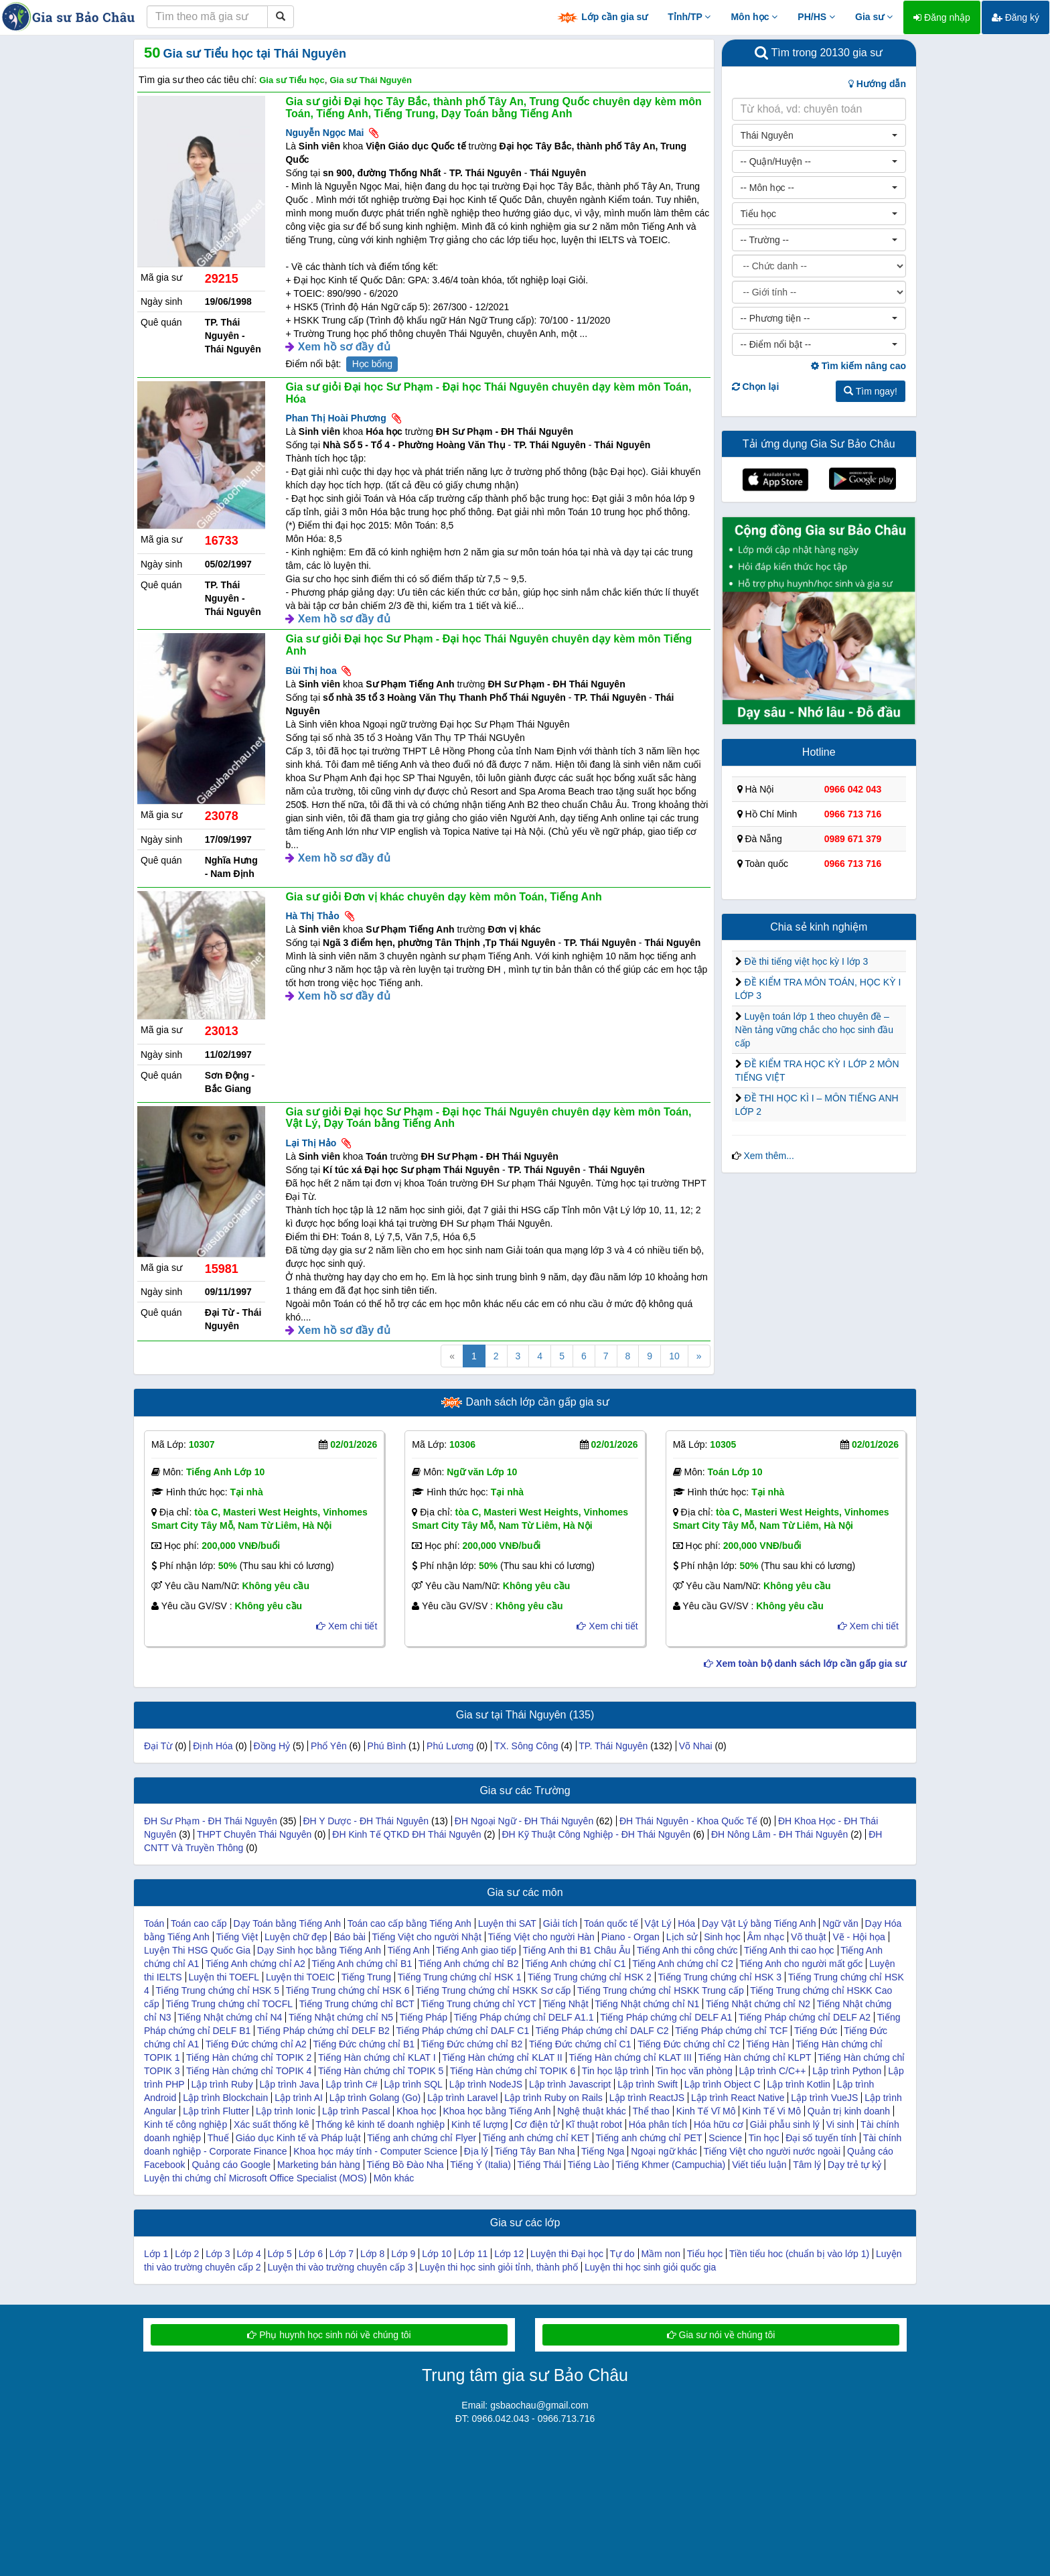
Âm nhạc (765, 1936)
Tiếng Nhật (565, 2003)
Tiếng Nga (602, 2151)
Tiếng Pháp (423, 2017)
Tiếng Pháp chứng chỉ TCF (731, 2030)
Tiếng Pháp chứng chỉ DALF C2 (602, 2030)
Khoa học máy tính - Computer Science (375, 2151)
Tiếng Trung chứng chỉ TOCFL (229, 2003)
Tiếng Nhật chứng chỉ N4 (229, 2017)
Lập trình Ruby (222, 2084)
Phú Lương (450, 1746)
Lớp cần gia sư (602, 17)
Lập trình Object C (722, 2084)
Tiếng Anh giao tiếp (476, 1950)
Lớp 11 (472, 2253)
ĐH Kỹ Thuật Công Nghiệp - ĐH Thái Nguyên (596, 1834)
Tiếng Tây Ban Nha (534, 2151)
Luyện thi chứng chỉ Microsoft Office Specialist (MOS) (255, 2178)
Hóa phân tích (658, 2124)
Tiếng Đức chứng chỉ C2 (688, 2044)
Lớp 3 (218, 2253)
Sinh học (722, 1936)
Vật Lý (658, 1923)
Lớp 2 (187, 2253)
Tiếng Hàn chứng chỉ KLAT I (377, 2057)
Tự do (622, 2253)
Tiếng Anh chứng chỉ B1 (361, 1963)
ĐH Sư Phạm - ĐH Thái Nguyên (210, 1821)
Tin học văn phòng (694, 2070)
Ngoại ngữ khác (664, 2151)
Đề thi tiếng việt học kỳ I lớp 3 (806, 961)
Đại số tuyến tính (820, 2137)
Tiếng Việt (237, 1936)
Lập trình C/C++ (772, 2070)
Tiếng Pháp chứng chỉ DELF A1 (666, 2017)
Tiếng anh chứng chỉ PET (648, 2137)
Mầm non (660, 2253)
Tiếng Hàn (767, 2044)
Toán (154, 1923)
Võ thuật (808, 1936)
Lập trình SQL (413, 2084)
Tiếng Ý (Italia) (480, 2164)
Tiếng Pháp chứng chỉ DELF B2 (323, 2030)
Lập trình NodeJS (485, 2084)
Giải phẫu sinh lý (785, 2124)
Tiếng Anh (409, 1950)
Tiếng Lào (588, 2164)
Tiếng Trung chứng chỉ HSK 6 (348, 1990)
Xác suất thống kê (271, 2124)
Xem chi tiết (346, 1626)
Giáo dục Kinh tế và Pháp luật (298, 2137)
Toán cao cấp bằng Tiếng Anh (409, 1923)
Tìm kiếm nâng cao (858, 365)
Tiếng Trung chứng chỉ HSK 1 (460, 1977)
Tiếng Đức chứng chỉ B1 (364, 2044)
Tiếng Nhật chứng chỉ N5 (341, 2017)
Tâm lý (807, 2164)
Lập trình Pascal (356, 2111)
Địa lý (476, 2151)
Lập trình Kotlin (798, 2084)
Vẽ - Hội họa (858, 1936)
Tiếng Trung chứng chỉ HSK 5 (217, 1990)
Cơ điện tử (536, 2124)
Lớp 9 (403, 2253)
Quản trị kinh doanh (849, 2111)
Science (725, 2137)
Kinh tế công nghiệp (185, 2124)
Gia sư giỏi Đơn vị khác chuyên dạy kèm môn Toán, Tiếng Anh (443, 896)
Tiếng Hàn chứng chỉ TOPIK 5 (380, 2070)
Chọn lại (755, 386)
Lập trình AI (299, 2097)
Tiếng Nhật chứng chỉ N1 (647, 2003)
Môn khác (394, 2178)
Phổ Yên (329, 1746)
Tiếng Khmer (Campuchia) (670, 2164)
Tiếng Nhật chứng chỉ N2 (758, 2003)
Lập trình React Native (738, 2097)
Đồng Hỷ (271, 1746)
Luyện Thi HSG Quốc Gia (197, 1950)
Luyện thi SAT (507, 1923)
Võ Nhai (695, 1746)
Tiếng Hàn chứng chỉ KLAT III (630, 2057)
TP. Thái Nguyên (613, 1746)
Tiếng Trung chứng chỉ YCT (478, 2003)
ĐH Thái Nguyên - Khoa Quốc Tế (688, 1821)
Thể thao (650, 2111)
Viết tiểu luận (759, 2164)
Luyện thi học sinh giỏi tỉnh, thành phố (498, 2267)
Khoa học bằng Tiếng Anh (496, 2111)
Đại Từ (158, 1746)
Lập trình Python (846, 2070)
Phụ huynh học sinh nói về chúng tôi (328, 2334)
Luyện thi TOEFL (223, 1977)
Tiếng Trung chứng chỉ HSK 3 (719, 1977)
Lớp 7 (341, 2253)
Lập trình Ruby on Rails (553, 2097)
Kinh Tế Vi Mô (771, 2111)
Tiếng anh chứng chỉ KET (536, 2137)
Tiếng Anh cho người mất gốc (800, 1963)
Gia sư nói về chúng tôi (721, 2334)
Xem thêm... (768, 1155)
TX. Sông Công (526, 1746)
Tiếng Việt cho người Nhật (426, 1936)
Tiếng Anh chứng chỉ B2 (469, 1963)
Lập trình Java (289, 2084)
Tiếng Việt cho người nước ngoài (772, 2151)
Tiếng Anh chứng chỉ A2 (255, 1963)
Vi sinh (840, 2124)
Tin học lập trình (615, 2070)
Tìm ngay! (870, 391)
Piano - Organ (630, 1936)
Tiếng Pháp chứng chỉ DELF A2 (805, 2017)
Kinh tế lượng (479, 2124)
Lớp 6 (311, 2253)
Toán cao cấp (199, 1923)
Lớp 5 (280, 2253)
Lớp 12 (509, 2253)
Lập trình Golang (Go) (375, 2097)
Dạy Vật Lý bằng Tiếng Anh (759, 1923)
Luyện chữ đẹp (296, 1936)
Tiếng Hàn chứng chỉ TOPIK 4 (248, 2070)
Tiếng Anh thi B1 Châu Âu (577, 1950)
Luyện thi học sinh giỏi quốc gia (650, 2267)
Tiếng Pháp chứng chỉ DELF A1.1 (524, 2017)
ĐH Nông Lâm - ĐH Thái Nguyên (779, 1834)
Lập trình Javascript (570, 2084)
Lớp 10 (436, 2253)
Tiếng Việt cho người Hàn (541, 1936)
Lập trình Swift (647, 2084)
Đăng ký (1015, 17)
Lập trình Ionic (285, 2111)
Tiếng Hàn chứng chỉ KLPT (754, 2057)
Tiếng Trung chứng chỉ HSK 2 (590, 1977)
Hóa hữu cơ (718, 2124)
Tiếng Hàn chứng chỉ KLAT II (502, 2057)
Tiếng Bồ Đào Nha (404, 2164)
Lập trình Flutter (216, 2111)
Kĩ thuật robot (594, 2124)
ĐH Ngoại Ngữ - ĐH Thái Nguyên (524, 1821)
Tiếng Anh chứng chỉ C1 (575, 1963)
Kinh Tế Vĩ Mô (706, 2111)
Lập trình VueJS (824, 2097)
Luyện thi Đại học (566, 2253)
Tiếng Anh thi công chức (687, 1950)
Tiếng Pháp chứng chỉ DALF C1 (463, 2030)
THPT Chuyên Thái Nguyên (254, 1834)
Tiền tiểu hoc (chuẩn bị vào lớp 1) (799, 2253)
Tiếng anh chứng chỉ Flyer (421, 2137)
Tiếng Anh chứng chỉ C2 (682, 1963)
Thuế (218, 2137)
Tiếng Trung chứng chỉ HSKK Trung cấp (660, 1990)
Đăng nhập (941, 17)
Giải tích (560, 1923)
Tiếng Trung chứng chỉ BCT (357, 2003)
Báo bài (349, 1936)
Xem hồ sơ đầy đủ (344, 346)
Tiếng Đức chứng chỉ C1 (580, 2044)
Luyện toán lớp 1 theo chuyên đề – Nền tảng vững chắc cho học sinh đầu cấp (814, 1029)
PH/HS (816, 16)
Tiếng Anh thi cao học (789, 1950)
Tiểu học (705, 2253)
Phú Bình (387, 1746)
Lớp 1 (156, 2253)
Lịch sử (681, 1936)
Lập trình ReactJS (646, 2097)
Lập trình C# (351, 2084)
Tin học (764, 2137)
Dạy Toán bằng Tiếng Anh (287, 1923)
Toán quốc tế (611, 1923)
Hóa (686, 1923)
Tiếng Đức (816, 2030)
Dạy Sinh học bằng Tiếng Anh (319, 1950)
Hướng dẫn (877, 83)
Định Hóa (212, 1746)
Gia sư (874, 16)
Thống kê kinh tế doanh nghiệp (380, 2124)
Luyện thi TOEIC (300, 1977)
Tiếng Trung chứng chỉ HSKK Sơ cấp (493, 1990)
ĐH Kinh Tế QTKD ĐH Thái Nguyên (406, 1834)
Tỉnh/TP (689, 16)
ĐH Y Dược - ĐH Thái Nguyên (366, 1821)
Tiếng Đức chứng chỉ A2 (256, 2044)
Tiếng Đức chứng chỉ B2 (472, 2044)
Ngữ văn (840, 1923)
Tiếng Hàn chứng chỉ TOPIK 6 (512, 2070)
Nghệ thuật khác (591, 2111)
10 (674, 1356)
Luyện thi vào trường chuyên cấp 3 (340, 2267)
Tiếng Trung (366, 1977)
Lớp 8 (372, 2253)
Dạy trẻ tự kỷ (854, 2164)
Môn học (754, 16)
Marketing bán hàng (318, 2164)
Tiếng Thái (540, 2164)
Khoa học (416, 2111)
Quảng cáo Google (231, 2164)
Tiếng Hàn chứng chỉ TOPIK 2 (248, 2057)
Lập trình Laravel (462, 2097)
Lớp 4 (248, 2253)
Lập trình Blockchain (225, 2097)
